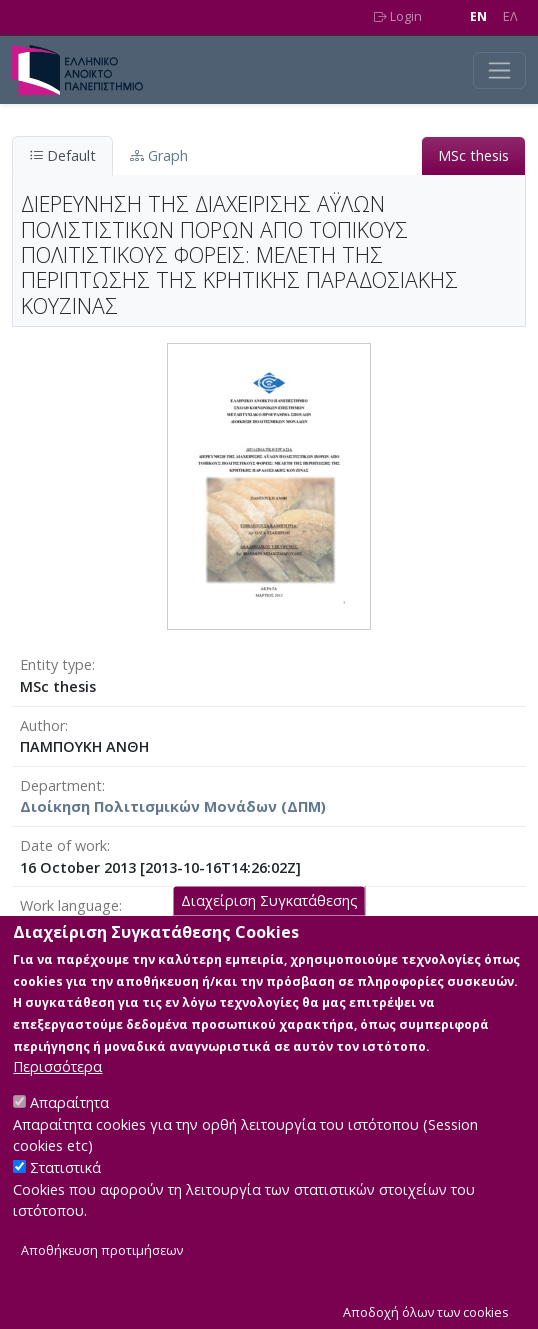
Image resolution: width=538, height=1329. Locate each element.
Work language (69, 905)
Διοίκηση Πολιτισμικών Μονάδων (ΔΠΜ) (173, 806)
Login (398, 16)
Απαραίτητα (69, 1125)
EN (478, 16)
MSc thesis (473, 155)
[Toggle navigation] (499, 70)
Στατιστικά (65, 1190)
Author (42, 725)
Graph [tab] (159, 155)
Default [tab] (62, 155)
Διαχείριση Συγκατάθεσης (269, 923)
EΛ (510, 16)
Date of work (63, 845)
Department (61, 785)
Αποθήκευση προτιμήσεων (102, 1273)
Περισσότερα (57, 1089)
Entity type (56, 664)
